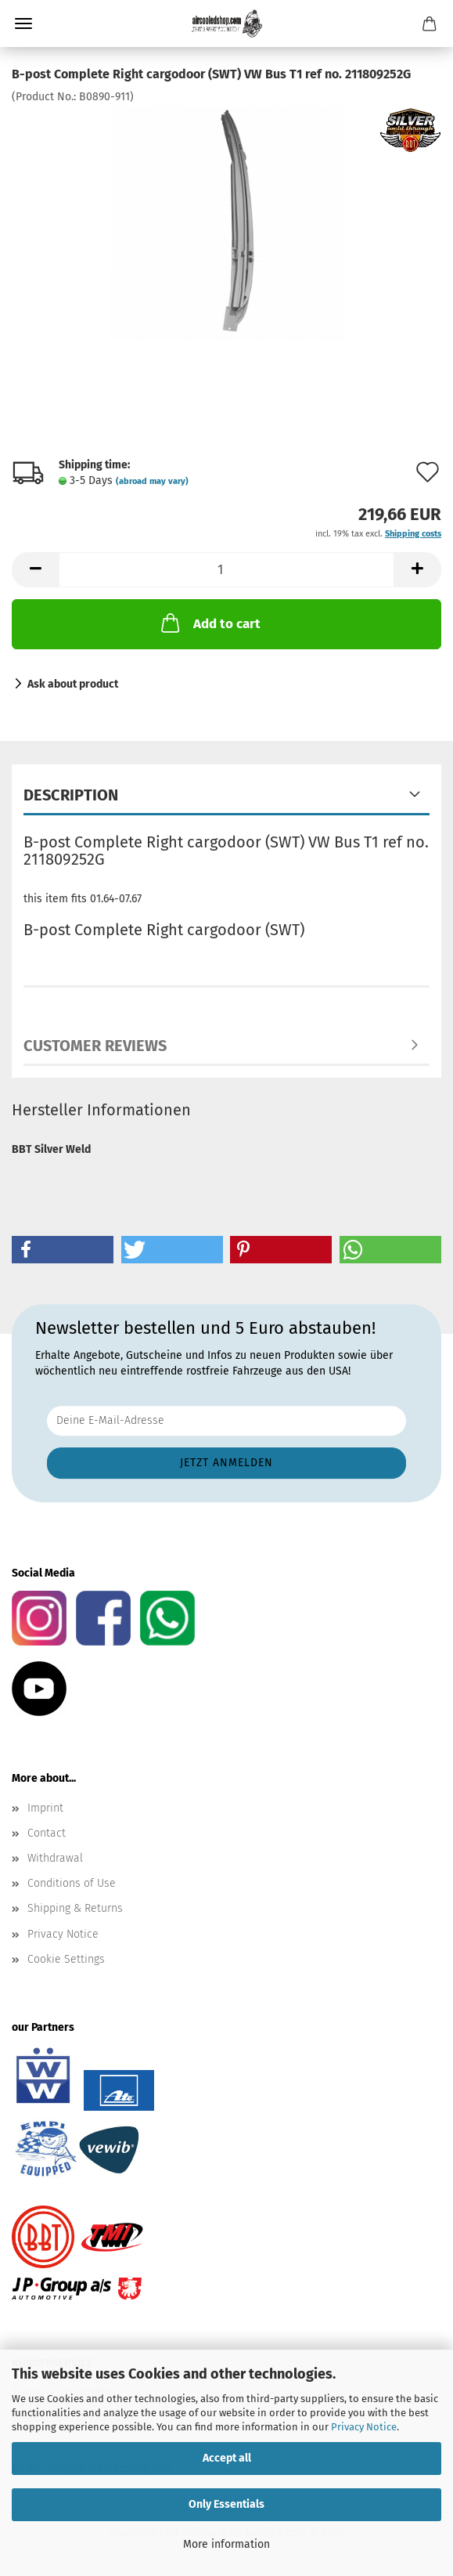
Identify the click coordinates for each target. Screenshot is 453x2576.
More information (226, 2544)
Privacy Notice (364, 2427)
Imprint (45, 1808)
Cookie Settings (66, 1959)
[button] (35, 569)
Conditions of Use (71, 1883)
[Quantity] (226, 569)
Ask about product (72, 684)
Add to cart (209, 622)
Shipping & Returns (75, 1908)
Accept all (227, 2458)
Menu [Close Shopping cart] (23, 23)
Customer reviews (95, 1045)
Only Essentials (226, 2504)
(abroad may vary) (152, 481)
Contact (46, 1833)
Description (70, 795)
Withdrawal (55, 1858)
